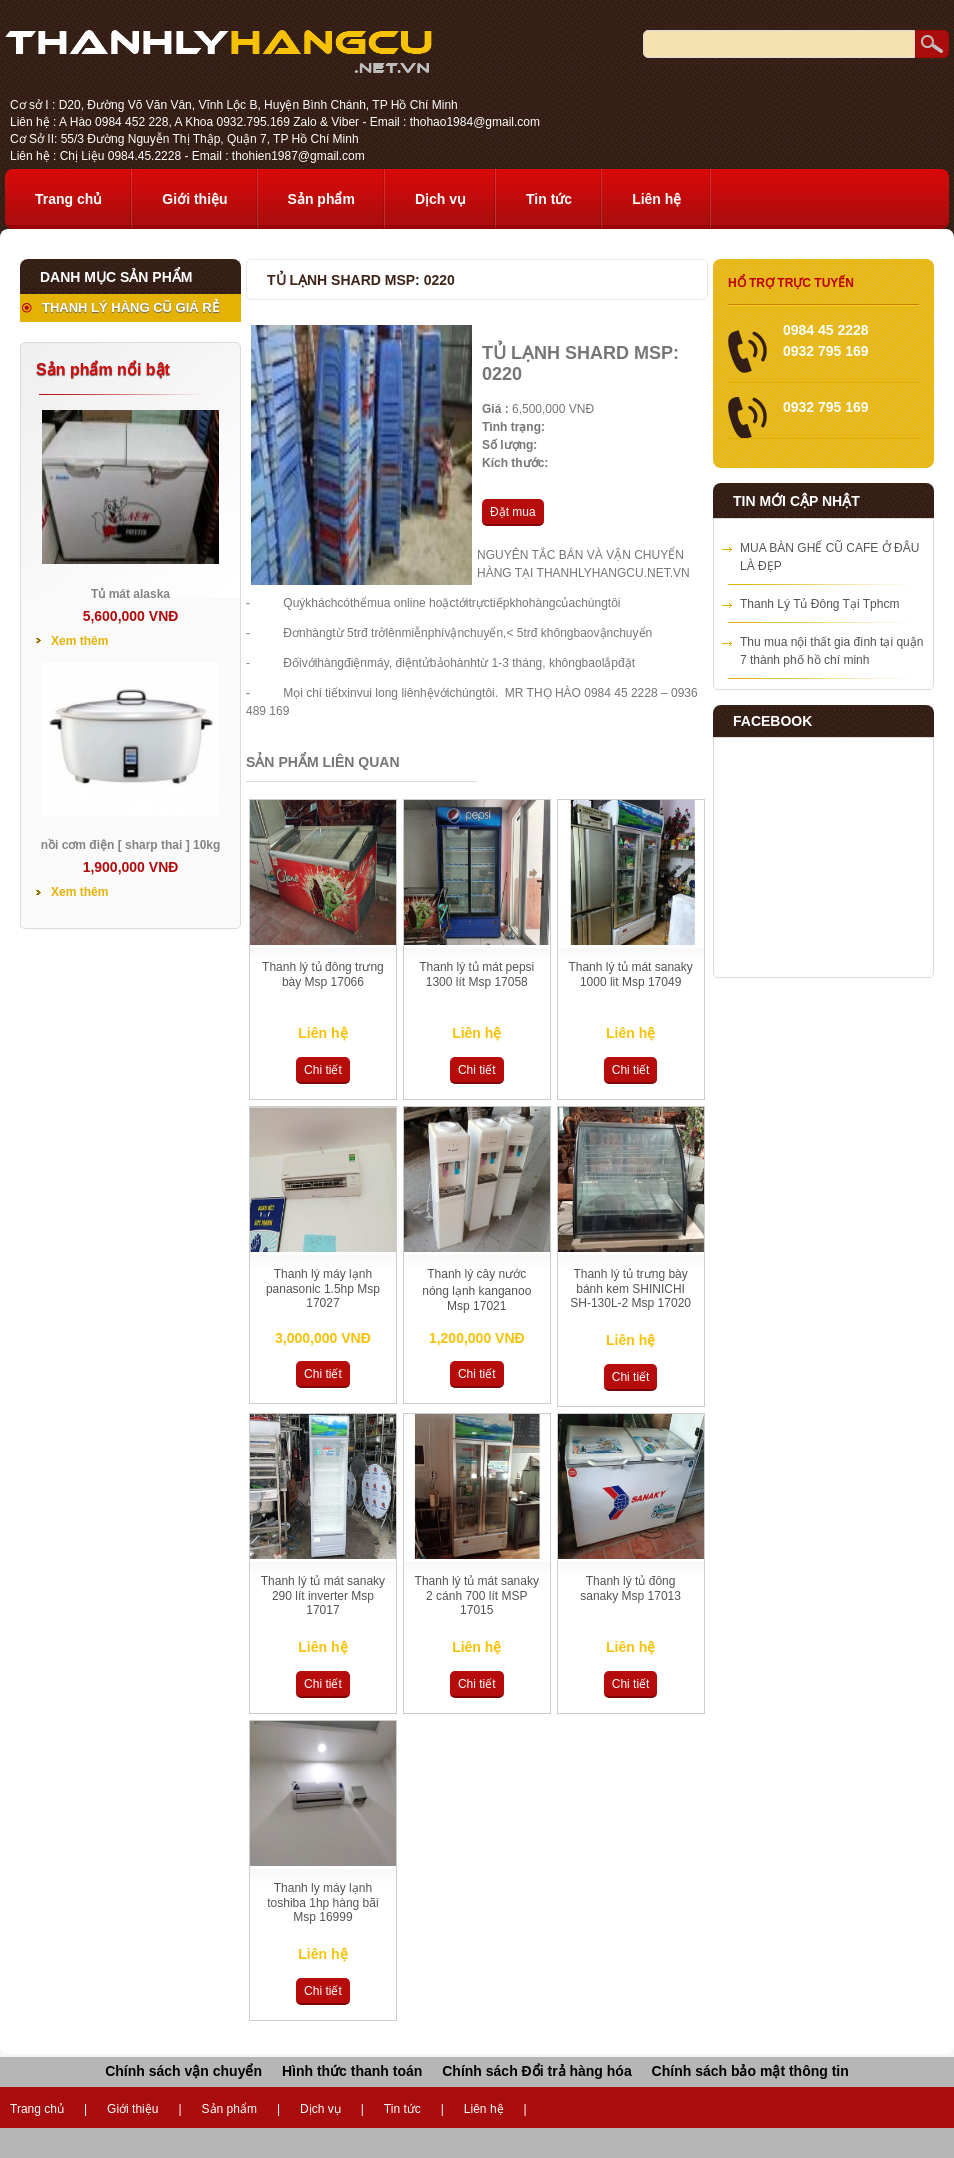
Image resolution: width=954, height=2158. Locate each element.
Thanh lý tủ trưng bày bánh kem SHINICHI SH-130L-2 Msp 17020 (630, 1288)
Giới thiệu (194, 199)
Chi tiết (323, 1070)
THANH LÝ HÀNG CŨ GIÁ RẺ (130, 307)
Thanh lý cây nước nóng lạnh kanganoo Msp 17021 (476, 1290)
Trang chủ (68, 199)
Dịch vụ (440, 199)
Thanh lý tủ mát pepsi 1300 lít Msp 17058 (476, 974)
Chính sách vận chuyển (183, 2071)
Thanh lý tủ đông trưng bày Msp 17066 (323, 974)
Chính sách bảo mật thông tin (750, 2071)
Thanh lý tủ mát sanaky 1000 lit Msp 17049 (630, 974)
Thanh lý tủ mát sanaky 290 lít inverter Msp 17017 (323, 1595)
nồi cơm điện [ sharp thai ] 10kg (131, 845)
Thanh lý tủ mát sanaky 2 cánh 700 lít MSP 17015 (477, 1595)
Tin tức (549, 199)
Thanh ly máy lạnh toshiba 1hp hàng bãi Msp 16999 (322, 1902)
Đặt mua (513, 512)
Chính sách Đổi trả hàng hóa (536, 2071)
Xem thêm (79, 641)
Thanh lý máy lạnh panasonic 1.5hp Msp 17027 (323, 1288)
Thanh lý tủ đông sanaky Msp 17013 (630, 1588)
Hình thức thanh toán (352, 2071)
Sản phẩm (321, 199)
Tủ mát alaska (130, 594)
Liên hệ (656, 199)
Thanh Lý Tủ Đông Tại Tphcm (819, 604)
